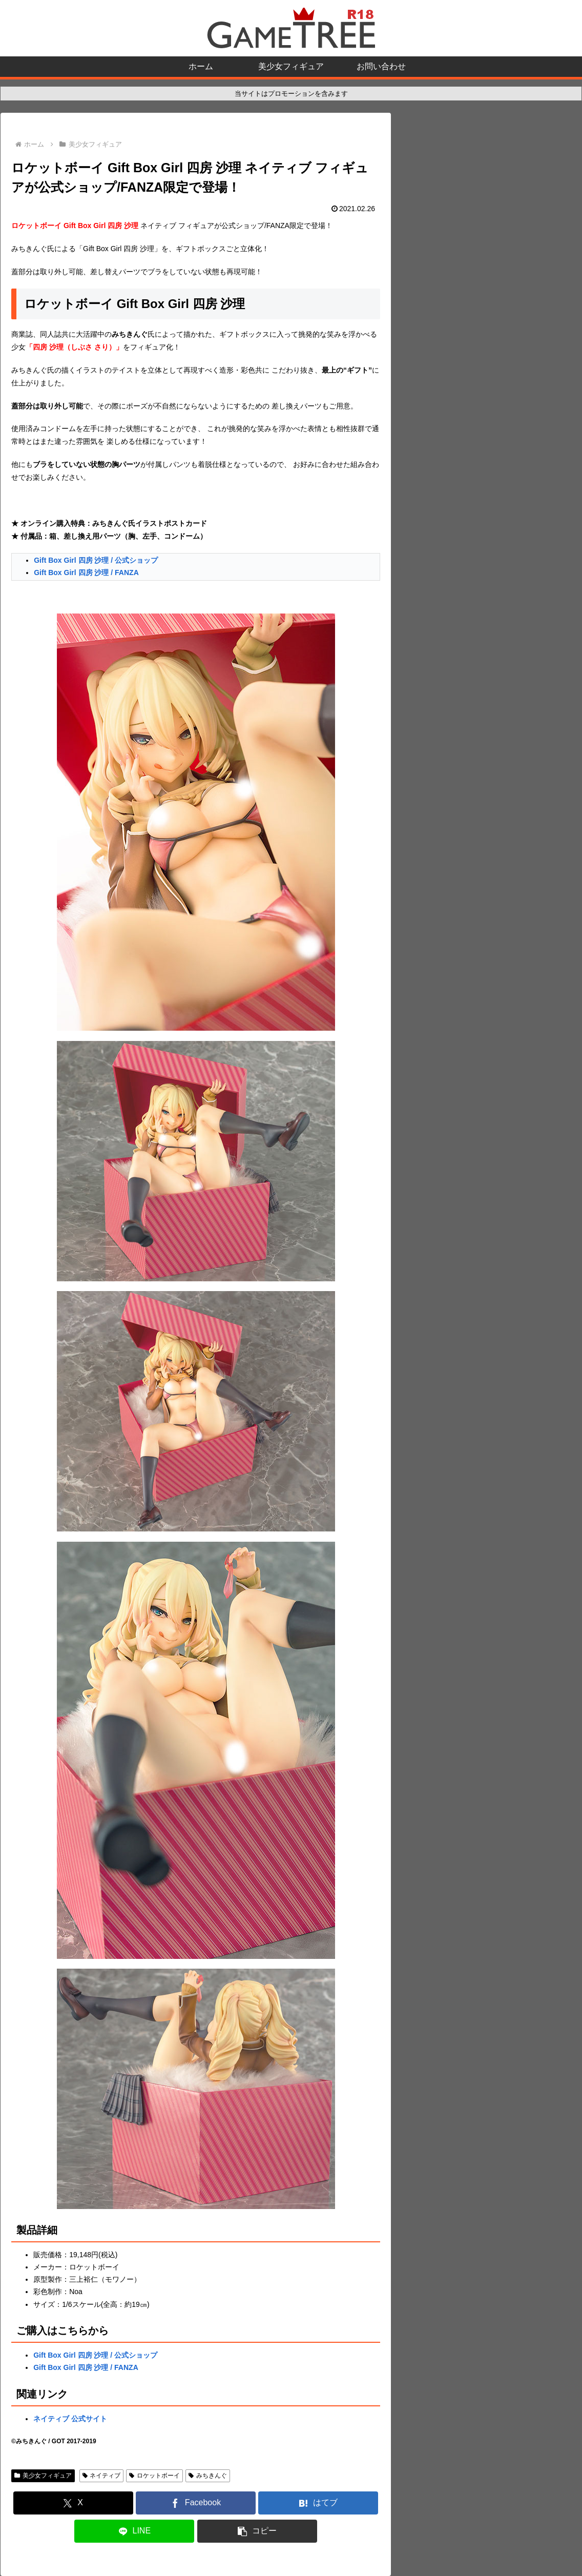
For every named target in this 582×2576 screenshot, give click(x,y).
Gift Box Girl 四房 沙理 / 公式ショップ (96, 560)
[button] (257, 2531)
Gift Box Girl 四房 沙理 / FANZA (86, 572)
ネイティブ (101, 2475)
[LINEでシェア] (134, 2531)
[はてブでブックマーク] (318, 2502)
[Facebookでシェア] (196, 2502)
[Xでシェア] (73, 2502)
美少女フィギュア (43, 2475)
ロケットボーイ (154, 2475)
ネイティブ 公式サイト (70, 2419)
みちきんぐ (208, 2475)
